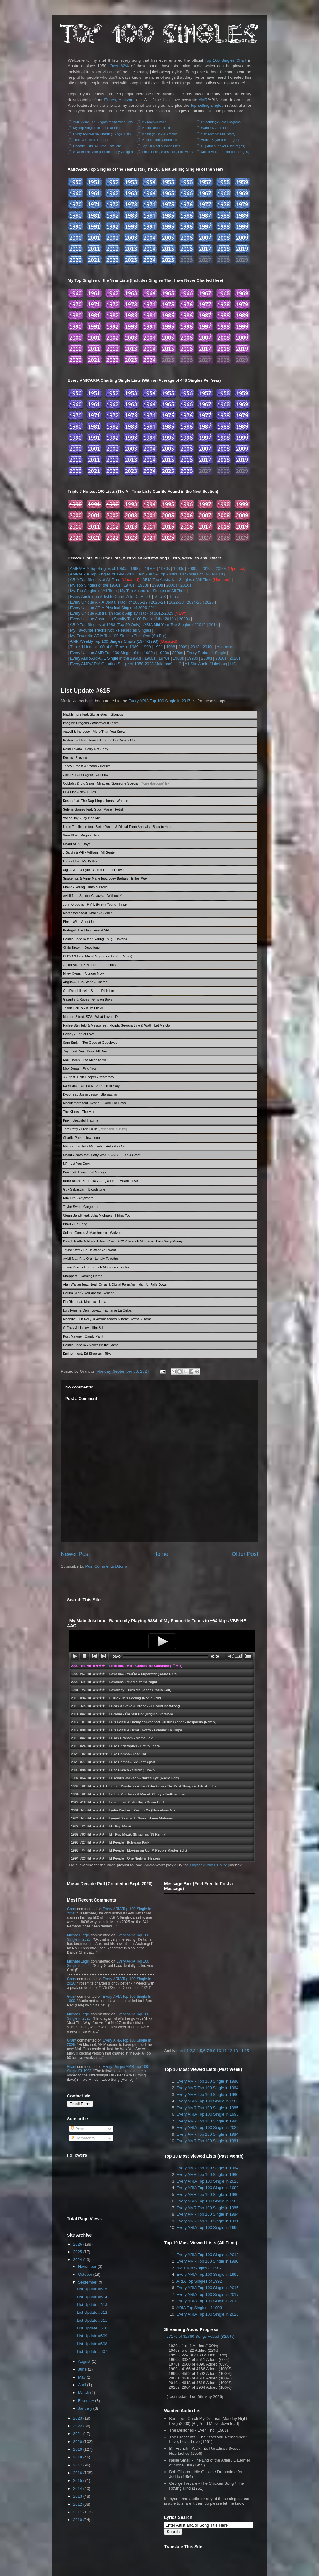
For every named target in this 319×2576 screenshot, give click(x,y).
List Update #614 (92, 2297)
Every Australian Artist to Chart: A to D (103, 596)
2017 (77, 2465)
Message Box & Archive (160, 134)
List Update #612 (92, 2312)
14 (241, 2050)
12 (230, 2050)
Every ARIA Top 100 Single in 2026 (207, 2127)
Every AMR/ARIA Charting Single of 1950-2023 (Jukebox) (121, 664)
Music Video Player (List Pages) (225, 152)
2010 (77, 2519)
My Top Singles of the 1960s (95, 585)
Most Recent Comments (160, 140)
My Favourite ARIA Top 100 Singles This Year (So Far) (118, 635)
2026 (209, 602)
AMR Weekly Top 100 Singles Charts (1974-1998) (114, 641)
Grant (71, 1909)
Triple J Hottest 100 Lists (91, 140)
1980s (164, 568)
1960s (135, 568)
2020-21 (158, 602)
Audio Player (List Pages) (220, 140)
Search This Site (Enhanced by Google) (103, 152)
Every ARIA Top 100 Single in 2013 (207, 2301)
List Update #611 (92, 2320)
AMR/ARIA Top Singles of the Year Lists (103, 122)
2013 (195, 647)
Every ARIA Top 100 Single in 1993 (207, 2114)
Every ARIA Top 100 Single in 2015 (207, 2287)
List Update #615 (85, 690)
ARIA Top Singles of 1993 (199, 2307)
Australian (225, 647)
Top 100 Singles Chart (225, 60)
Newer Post (75, 1554)
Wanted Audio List (214, 128)
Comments (83, 2138)
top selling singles (207, 105)
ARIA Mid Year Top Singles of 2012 (174, 624)
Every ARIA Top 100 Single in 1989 (207, 2201)
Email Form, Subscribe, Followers (167, 152)
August (84, 2361)
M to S (160, 596)
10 (219, 2050)
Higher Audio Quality (208, 1865)
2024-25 (194, 602)
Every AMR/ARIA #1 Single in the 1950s (105, 658)
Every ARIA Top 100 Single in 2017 (159, 701)
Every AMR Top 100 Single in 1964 (207, 2087)
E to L (146, 596)
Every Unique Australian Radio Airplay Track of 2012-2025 (121, 613)
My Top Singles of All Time (93, 590)
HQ (179, 664)
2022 (77, 2426)
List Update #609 (92, 2335)
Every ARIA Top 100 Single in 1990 (207, 2227)
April (82, 2385)
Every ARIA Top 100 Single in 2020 (207, 2314)
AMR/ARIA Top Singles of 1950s (98, 568)
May (82, 2377)
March (83, 2392)
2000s (192, 568)
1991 (158, 647)
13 (235, 2050)
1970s (150, 568)
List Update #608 (92, 2344)
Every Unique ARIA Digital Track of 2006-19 (108, 602)
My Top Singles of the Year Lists (97, 128)
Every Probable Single (206, 652)
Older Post (245, 1554)
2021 (77, 2433)
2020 (77, 2441)
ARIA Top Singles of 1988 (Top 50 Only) (105, 624)
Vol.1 (184, 2050)
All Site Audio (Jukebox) (206, 664)
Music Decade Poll (156, 128)
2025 (77, 2252)
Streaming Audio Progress (221, 122)
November (87, 2266)
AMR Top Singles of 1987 (199, 2268)
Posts (78, 2128)
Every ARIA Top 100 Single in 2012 (207, 2254)
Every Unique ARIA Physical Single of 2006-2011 (113, 607)
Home (160, 1554)
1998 (170, 647)
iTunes (110, 99)
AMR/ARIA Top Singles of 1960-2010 (102, 574)
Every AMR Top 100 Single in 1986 (207, 2081)
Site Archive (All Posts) (218, 134)
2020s (221, 568)
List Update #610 (92, 2328)
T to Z (174, 596)
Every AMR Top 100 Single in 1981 (207, 2140)
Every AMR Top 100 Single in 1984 (207, 2134)
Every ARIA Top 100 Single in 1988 (207, 2101)
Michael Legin (78, 1935)
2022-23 (176, 602)
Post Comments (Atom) (106, 1566)
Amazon (125, 99)
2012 (77, 2504)
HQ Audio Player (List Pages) (223, 146)
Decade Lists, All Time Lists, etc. (97, 146)
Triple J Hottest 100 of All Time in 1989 (104, 647)
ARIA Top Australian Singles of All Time (177, 579)
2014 (213, 624)
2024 (77, 2259)
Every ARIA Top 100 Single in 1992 (207, 2274)
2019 (77, 2449)
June (82, 2369)
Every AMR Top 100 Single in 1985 (207, 2107)
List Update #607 (92, 2351)
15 (246, 2050)
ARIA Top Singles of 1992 (199, 2281)
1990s (178, 568)
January (85, 2408)
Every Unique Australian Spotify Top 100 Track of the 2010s (123, 618)
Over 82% (119, 66)
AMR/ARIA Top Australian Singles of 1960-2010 (181, 574)
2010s (206, 568)
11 (224, 2050)
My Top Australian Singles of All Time (152, 590)
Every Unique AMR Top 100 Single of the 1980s (112, 652)
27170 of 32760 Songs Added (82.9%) (200, 2336)
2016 (77, 2472)
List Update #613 (92, 2304)
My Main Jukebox (155, 122)
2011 (77, 2512)
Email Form (79, 2103)
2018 (77, 2457)
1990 (146, 647)
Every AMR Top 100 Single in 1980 (207, 2094)
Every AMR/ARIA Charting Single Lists (102, 134)
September (88, 2282)
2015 (77, 2480)
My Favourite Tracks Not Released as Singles (110, 630)
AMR (203, 99)
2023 (77, 2418)
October (85, 2274)
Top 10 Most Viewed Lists (161, 146)
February (86, 2400)
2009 (182, 647)
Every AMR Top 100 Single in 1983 (207, 2121)
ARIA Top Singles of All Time (95, 579)
